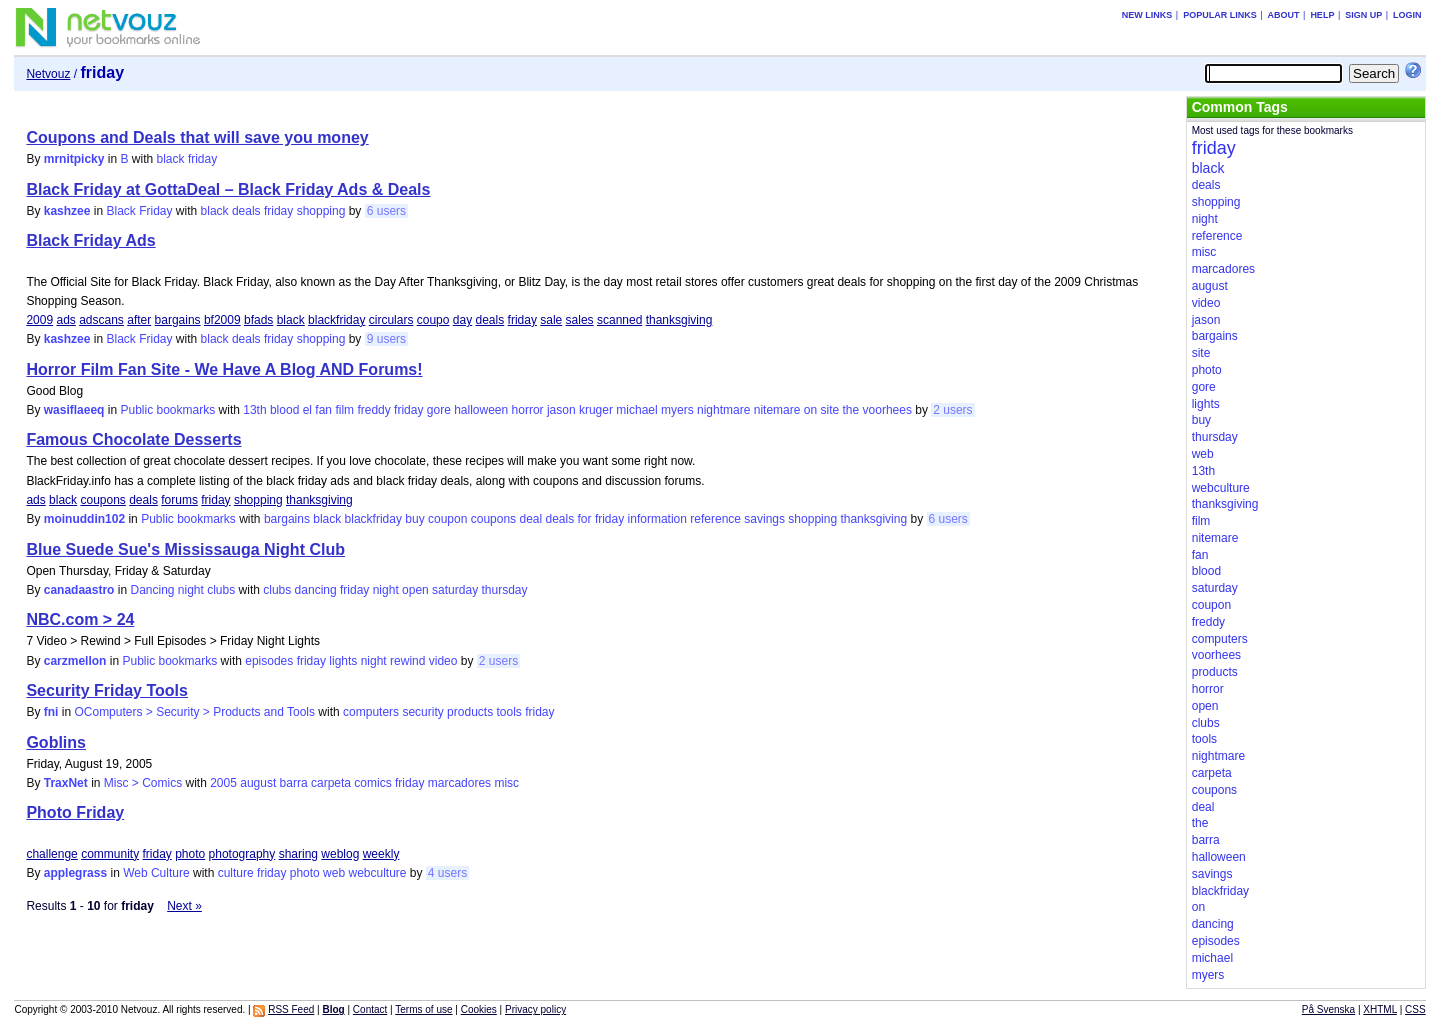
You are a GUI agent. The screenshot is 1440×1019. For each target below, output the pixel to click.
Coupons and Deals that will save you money (197, 137)
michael (636, 410)
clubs (277, 590)
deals (246, 211)
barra (294, 783)
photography (242, 854)
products (470, 712)
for (585, 519)
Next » (184, 906)
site (829, 410)
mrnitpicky (74, 159)
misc (506, 783)
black (171, 159)
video (443, 661)
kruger (596, 410)
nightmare (723, 410)
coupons (102, 500)
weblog (340, 854)
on (810, 410)
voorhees (887, 410)
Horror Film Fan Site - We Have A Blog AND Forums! (224, 369)
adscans (101, 320)
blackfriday (336, 320)
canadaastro (79, 590)
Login (1407, 15)
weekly (381, 854)
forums (179, 500)
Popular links (1220, 15)
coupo (433, 320)
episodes (269, 661)
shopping (321, 211)
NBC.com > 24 (80, 619)
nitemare (777, 410)
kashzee (67, 211)
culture (236, 873)
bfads (258, 320)
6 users (386, 211)
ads (65, 320)
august (258, 783)
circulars (391, 320)
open (415, 590)
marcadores (459, 783)
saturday (455, 590)
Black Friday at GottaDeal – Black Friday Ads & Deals (228, 189)
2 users (952, 410)
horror (528, 410)
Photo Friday (75, 812)
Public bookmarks (167, 410)
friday (202, 159)
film (344, 410)
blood (284, 410)
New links (1147, 15)
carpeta (331, 783)
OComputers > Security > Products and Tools (194, 712)
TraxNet (66, 783)
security (422, 712)
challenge (51, 854)
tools (508, 712)
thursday (504, 590)
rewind (407, 661)
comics (372, 783)
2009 (39, 320)
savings (764, 519)
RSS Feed (291, 1009)
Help (1322, 15)
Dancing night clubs (182, 590)
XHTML (1380, 1009)
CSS (1415, 1009)
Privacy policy (535, 1009)
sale (551, 320)
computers (371, 712)
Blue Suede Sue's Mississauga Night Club (185, 549)
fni (51, 712)
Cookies (479, 1009)
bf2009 (222, 320)
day (462, 320)
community (110, 854)
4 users (447, 873)
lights (343, 661)
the (851, 410)
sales (580, 320)
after (139, 320)
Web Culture (156, 873)
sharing (298, 854)
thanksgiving (679, 320)
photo (190, 854)
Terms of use (423, 1009)
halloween (481, 410)
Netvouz (48, 74)
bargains (178, 320)
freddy (373, 410)
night (386, 590)
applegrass (75, 873)
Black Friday (139, 211)
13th (254, 410)
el (307, 410)
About (1284, 15)
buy (414, 519)
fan (323, 410)
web (334, 873)
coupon (447, 519)
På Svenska (1328, 1009)
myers (677, 410)
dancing (316, 590)
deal (530, 519)
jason (561, 410)
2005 (223, 783)
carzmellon (75, 661)
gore (439, 410)
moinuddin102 (84, 519)
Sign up (1363, 15)
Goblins (56, 742)
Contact (370, 1009)
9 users (386, 339)
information (657, 519)
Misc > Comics (143, 783)
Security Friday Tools (107, 690)
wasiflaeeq (74, 410)
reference (715, 519)
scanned (619, 320)
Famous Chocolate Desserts (133, 439)
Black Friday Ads (90, 240)
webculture (377, 873)
